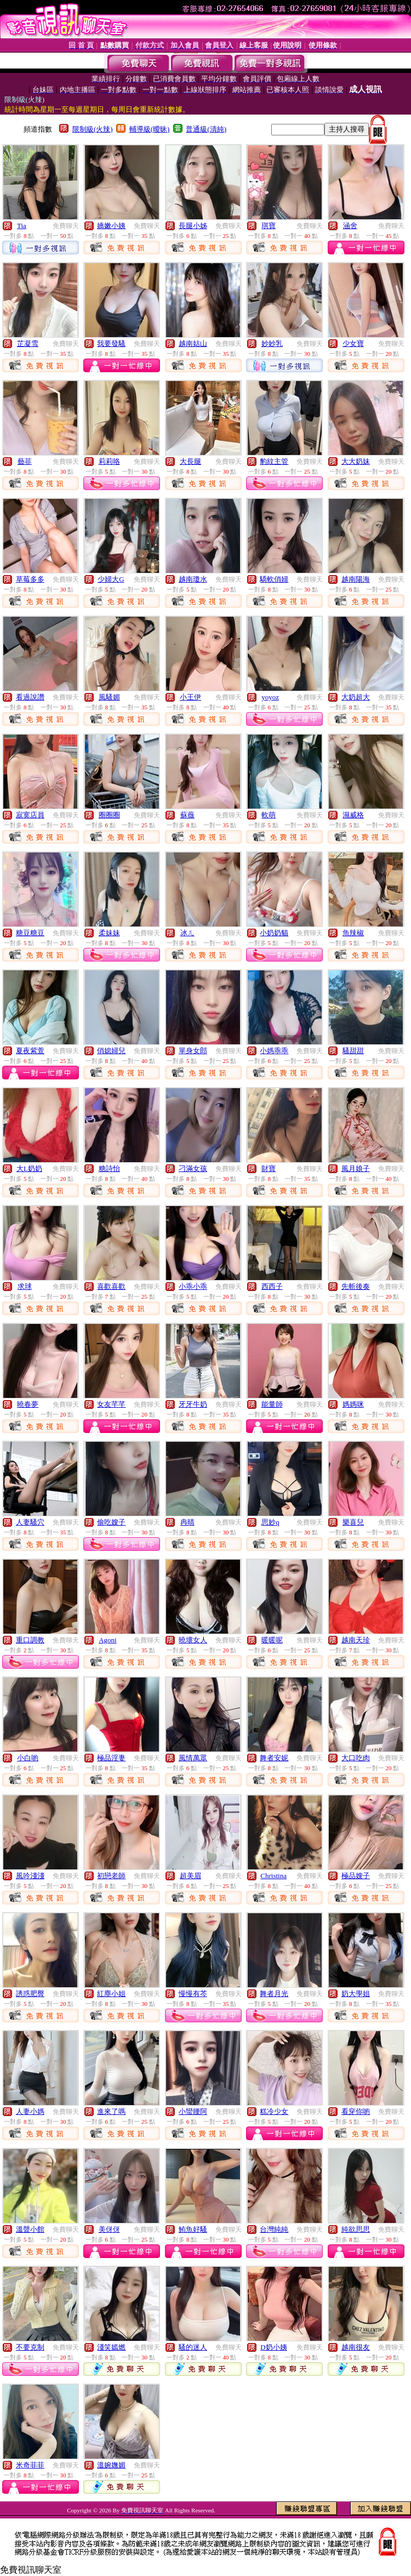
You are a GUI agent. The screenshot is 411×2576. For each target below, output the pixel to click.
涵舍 (350, 225)
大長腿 (190, 461)
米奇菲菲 (30, 2465)
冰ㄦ (187, 933)
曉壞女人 (193, 1640)
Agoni (108, 1640)
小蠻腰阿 (193, 2111)
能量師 (272, 1404)
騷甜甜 (353, 1051)
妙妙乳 (272, 343)
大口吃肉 (355, 1758)
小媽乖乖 (274, 1051)
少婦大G (111, 579)
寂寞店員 (30, 815)
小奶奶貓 (274, 933)
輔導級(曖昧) (149, 129)
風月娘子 (355, 1168)
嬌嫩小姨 (111, 225)
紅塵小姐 (111, 1993)
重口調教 (30, 1640)
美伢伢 (109, 2229)
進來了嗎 (111, 2111)
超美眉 (190, 1876)
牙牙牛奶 (193, 1404)
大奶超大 (355, 697)
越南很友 (355, 2347)
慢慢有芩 (193, 1993)
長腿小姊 (193, 225)
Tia (21, 225)
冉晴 (187, 1522)
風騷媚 (109, 697)
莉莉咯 (109, 461)
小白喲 (27, 1758)
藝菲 (25, 461)
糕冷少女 (274, 2111)
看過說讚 (30, 697)
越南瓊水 (193, 579)
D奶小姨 (273, 2347)
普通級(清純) (206, 129)
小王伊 (190, 697)
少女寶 (353, 343)
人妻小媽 (30, 2111)
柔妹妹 (109, 933)
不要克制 (30, 2347)
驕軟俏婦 (274, 579)
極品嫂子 (355, 1876)
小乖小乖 (193, 1286)
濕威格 (353, 815)
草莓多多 (30, 579)
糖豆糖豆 (30, 933)
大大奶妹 (355, 461)
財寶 (268, 1168)
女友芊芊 (111, 1404)
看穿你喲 (355, 2111)
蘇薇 (187, 815)
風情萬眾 (193, 1758)
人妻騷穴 (30, 1522)
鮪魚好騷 (193, 2229)
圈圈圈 (109, 815)
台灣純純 (274, 2229)
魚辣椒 (353, 933)
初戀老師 (111, 1876)
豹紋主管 (274, 461)
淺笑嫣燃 (111, 2347)
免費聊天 (66, 226)
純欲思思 (355, 2229)
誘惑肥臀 (30, 1993)
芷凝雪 (27, 343)
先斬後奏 (355, 1286)
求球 (25, 1286)
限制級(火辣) (92, 129)
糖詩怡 (109, 1168)
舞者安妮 (274, 1758)
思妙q (270, 1522)
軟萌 (268, 815)
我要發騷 (111, 343)
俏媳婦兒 (111, 1051)
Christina (273, 1876)
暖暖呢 (272, 1640)
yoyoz (270, 697)
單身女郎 (193, 1051)
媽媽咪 (353, 1404)
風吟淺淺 (30, 1876)
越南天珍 (355, 1640)
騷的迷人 (193, 2347)
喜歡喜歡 (111, 1286)
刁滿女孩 (193, 1168)
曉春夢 (27, 1404)
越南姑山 (193, 343)
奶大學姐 (355, 1993)
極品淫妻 (111, 1758)
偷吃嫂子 (111, 1522)
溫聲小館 (30, 2229)
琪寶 (268, 225)
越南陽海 (355, 579)
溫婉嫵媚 (111, 2465)
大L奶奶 (29, 1168)
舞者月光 (274, 1993)
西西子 (272, 1286)
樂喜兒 (353, 1522)
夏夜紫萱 (30, 1051)
